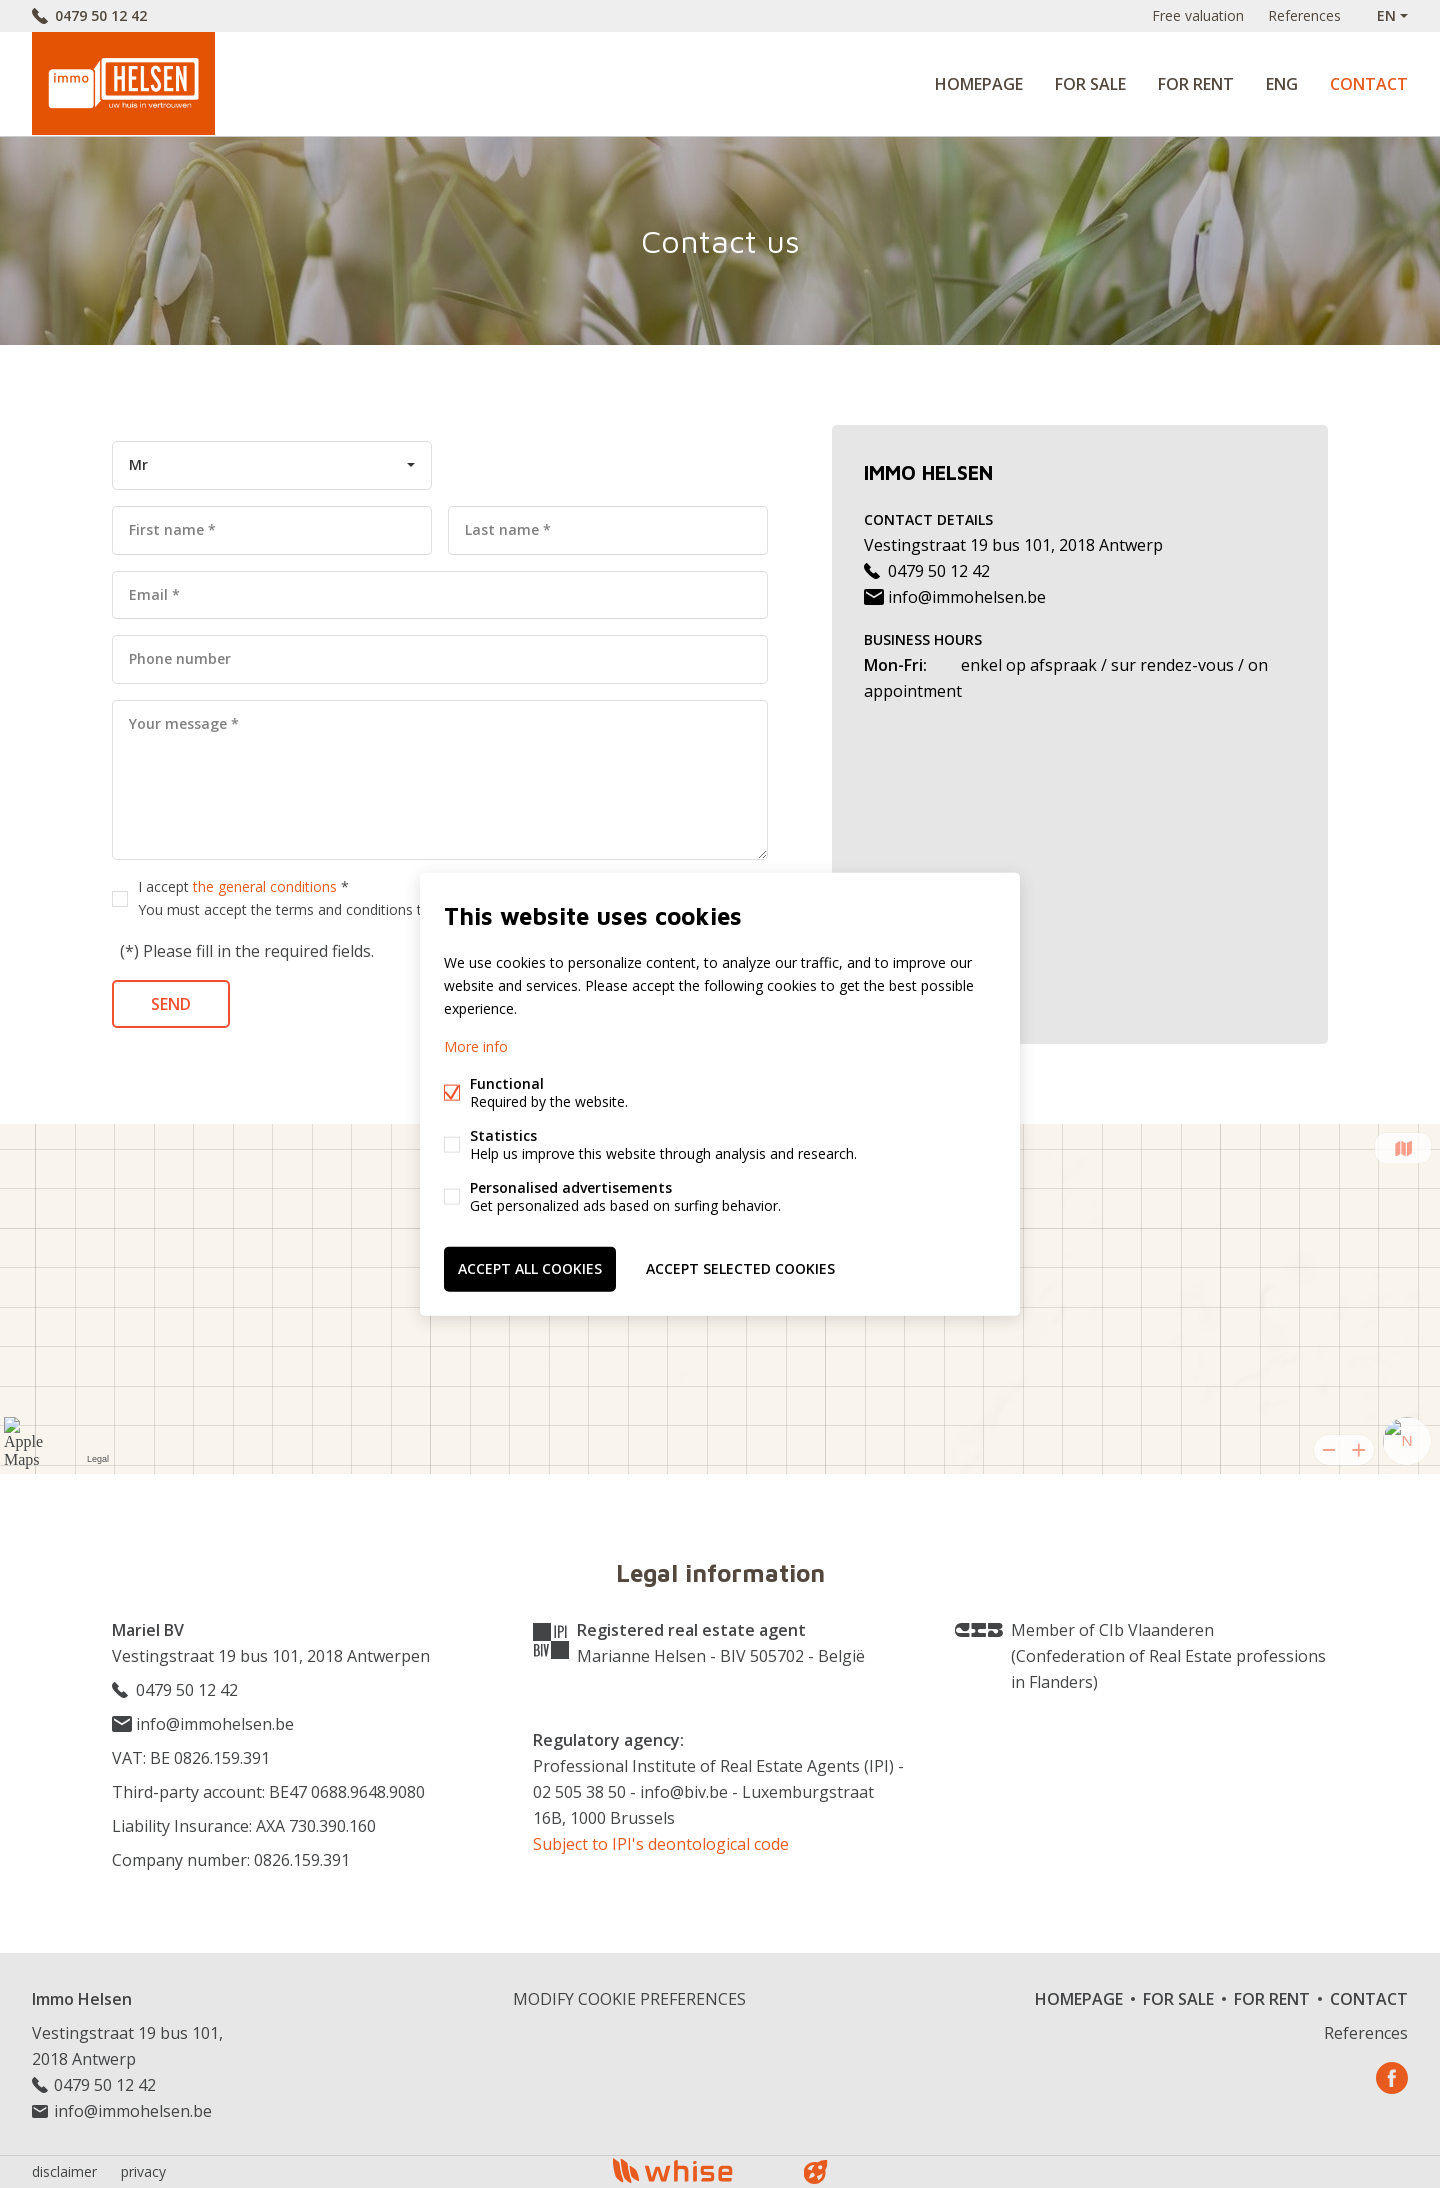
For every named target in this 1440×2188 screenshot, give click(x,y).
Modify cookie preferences (629, 1999)
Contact (1369, 84)
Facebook (1392, 2078)
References (1304, 15)
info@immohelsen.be (955, 597)
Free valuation (1198, 15)
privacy (143, 2171)
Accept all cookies (530, 1268)
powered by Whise (696, 2170)
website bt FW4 (816, 2172)
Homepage (979, 84)
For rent (1196, 84)
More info (476, 1046)
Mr (138, 464)
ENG (1282, 84)
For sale (1090, 84)
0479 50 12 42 (101, 15)
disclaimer (64, 2171)
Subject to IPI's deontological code (661, 1844)
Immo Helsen (82, 1999)
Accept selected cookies (740, 1268)
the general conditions (265, 886)
